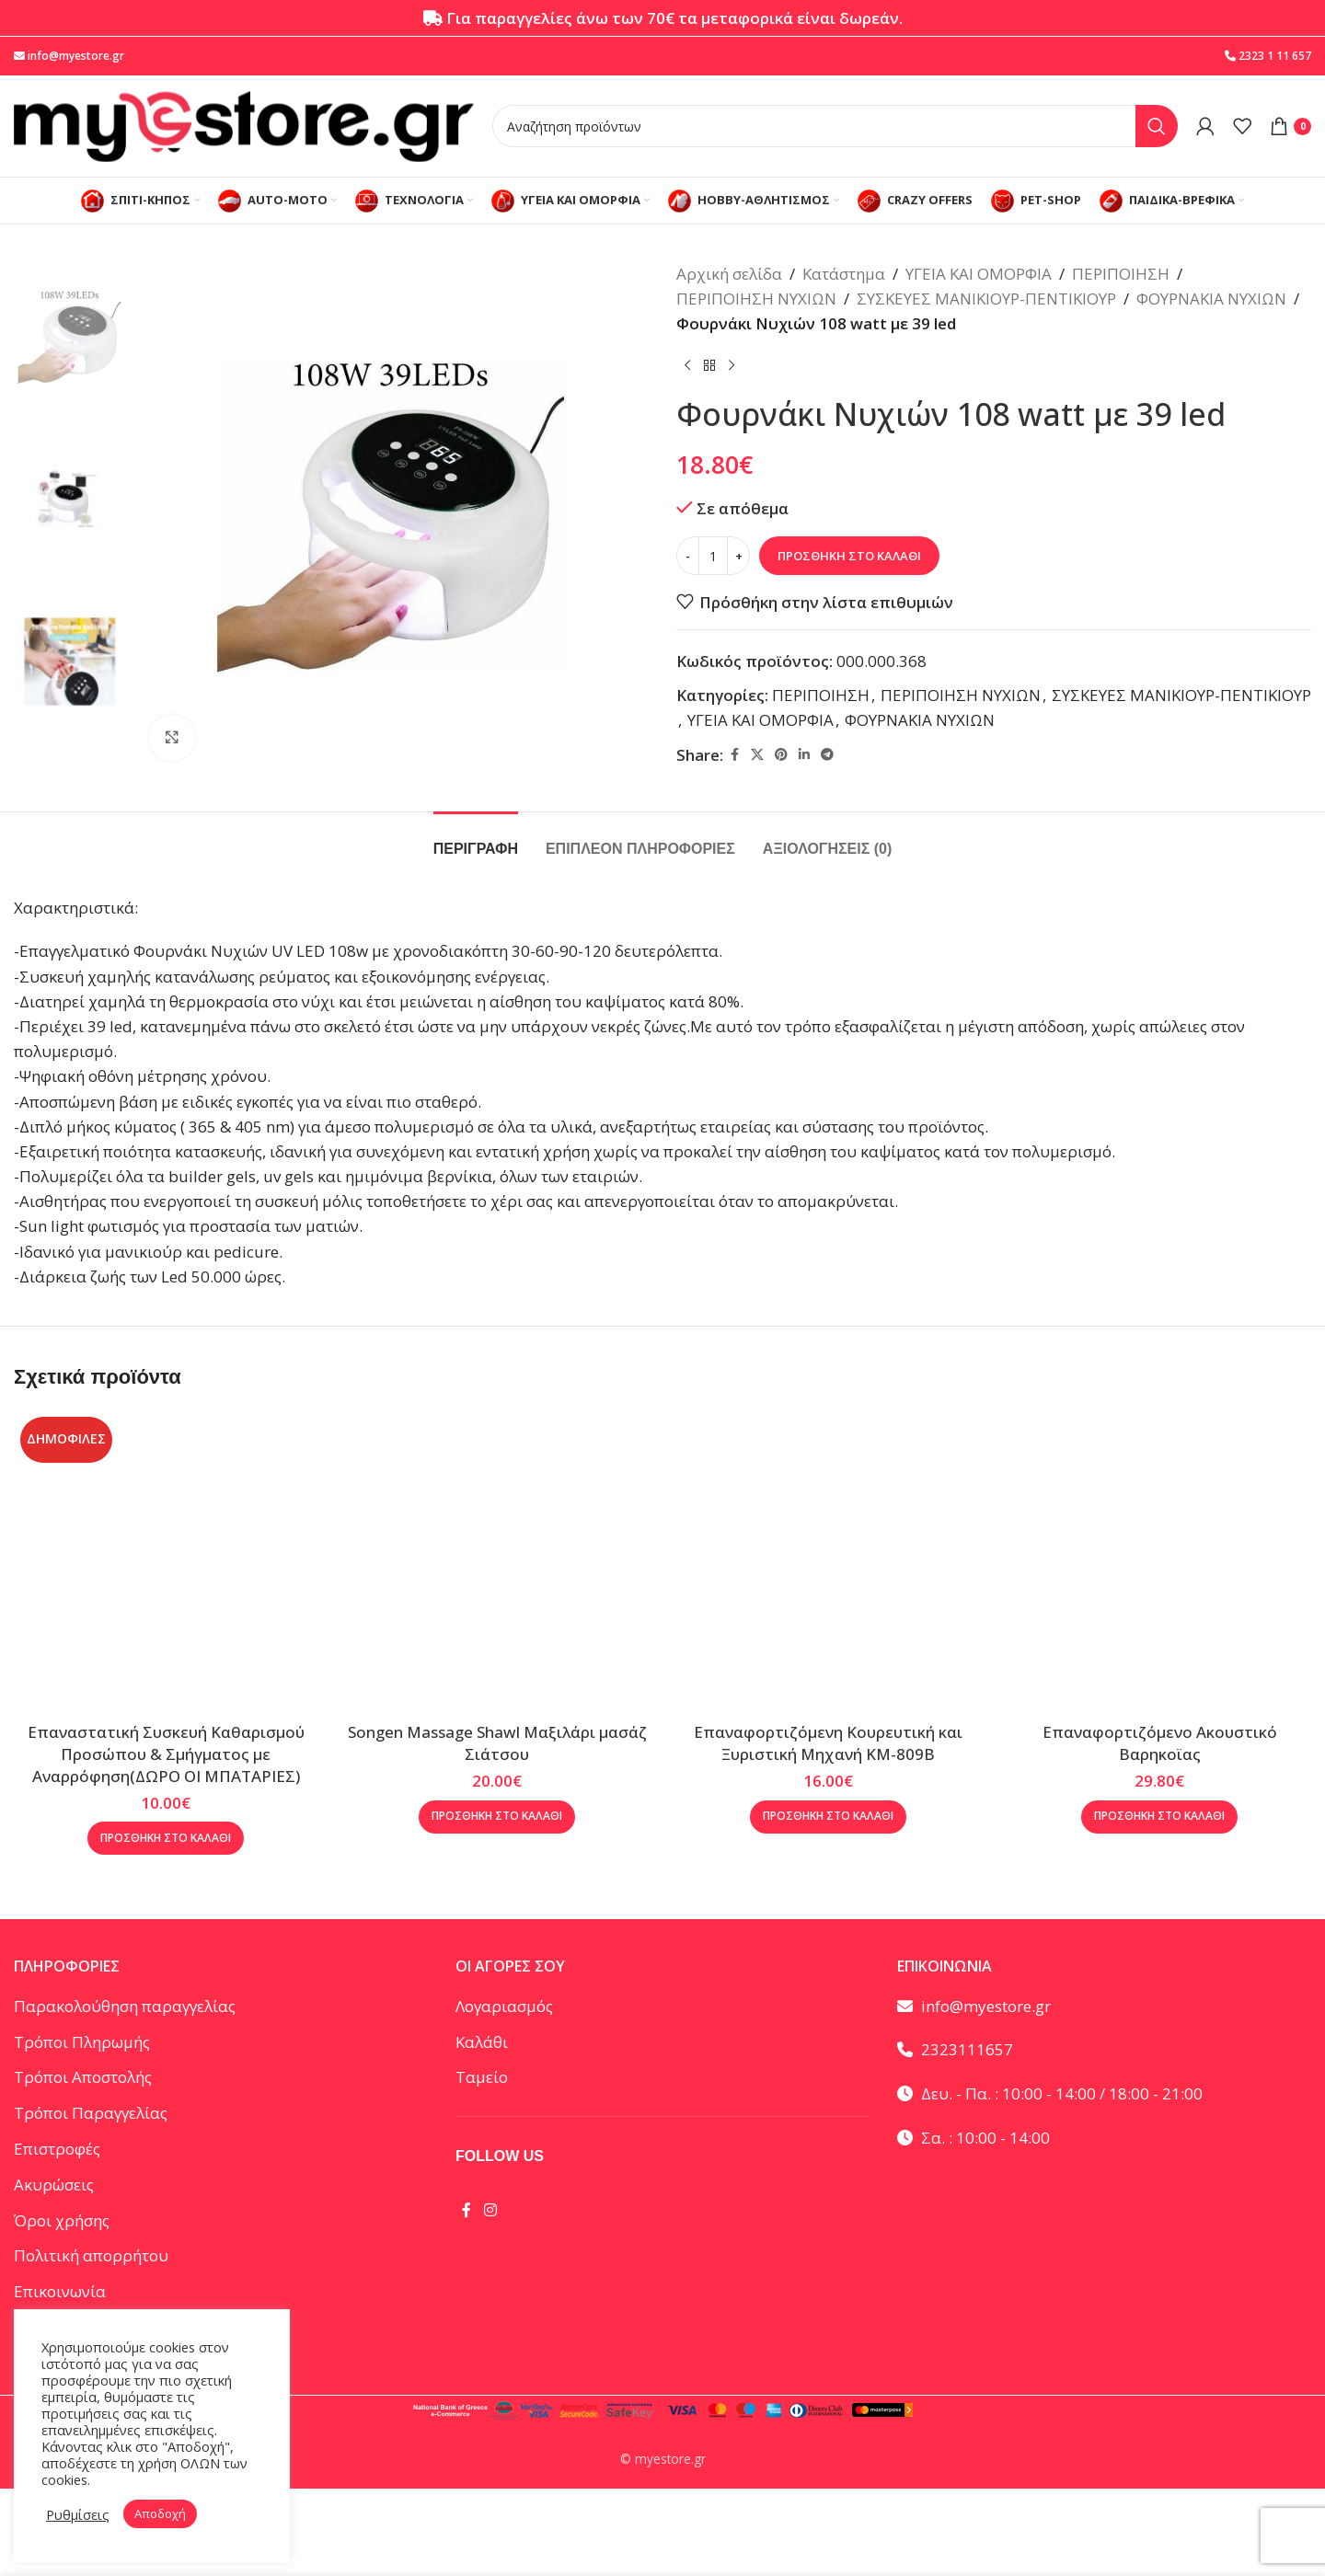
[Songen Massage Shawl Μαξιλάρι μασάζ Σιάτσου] (497, 1562)
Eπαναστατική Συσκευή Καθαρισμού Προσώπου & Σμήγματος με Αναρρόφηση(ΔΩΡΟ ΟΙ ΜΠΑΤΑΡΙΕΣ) (166, 1754)
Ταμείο (481, 2076)
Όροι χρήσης (61, 2220)
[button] (165, 1838)
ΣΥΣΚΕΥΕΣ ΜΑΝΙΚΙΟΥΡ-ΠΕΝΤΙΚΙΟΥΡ (986, 298)
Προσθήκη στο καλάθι (849, 555)
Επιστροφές (57, 2148)
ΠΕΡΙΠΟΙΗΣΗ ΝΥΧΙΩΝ (756, 298)
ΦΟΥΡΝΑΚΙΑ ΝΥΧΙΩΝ (1211, 298)
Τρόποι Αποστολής (83, 2076)
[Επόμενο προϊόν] (731, 366)
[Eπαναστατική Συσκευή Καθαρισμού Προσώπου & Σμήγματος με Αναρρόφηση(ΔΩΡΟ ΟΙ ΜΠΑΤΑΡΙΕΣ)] (165, 1562)
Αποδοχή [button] (160, 2513)
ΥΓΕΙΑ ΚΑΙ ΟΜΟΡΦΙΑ (978, 273)
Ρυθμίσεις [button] (77, 2514)
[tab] (475, 839)
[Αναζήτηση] (835, 126)
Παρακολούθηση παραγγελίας (125, 2006)
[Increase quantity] (738, 555)
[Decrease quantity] (687, 555)
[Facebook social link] (734, 754)
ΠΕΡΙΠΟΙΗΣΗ (1120, 273)
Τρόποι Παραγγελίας (90, 2112)
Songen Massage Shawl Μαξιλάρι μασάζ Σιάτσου (497, 1743)
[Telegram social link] (827, 754)
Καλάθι (481, 2042)
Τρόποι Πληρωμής (82, 2042)
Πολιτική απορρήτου (91, 2255)
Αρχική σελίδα (729, 273)
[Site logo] (244, 124)
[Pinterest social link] (781, 754)
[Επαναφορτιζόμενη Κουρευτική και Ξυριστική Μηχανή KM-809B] (828, 1562)
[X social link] (757, 754)
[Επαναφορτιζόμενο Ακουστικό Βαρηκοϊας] (1159, 1562)
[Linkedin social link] (804, 754)
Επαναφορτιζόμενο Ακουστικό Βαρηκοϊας (1160, 1743)
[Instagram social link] (490, 2210)
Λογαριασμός (504, 2006)
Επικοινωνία (60, 2291)
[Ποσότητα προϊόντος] (713, 555)
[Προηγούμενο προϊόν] (687, 366)
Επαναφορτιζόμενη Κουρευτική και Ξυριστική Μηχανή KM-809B (828, 1743)
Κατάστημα (843, 273)
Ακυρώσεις (54, 2184)
